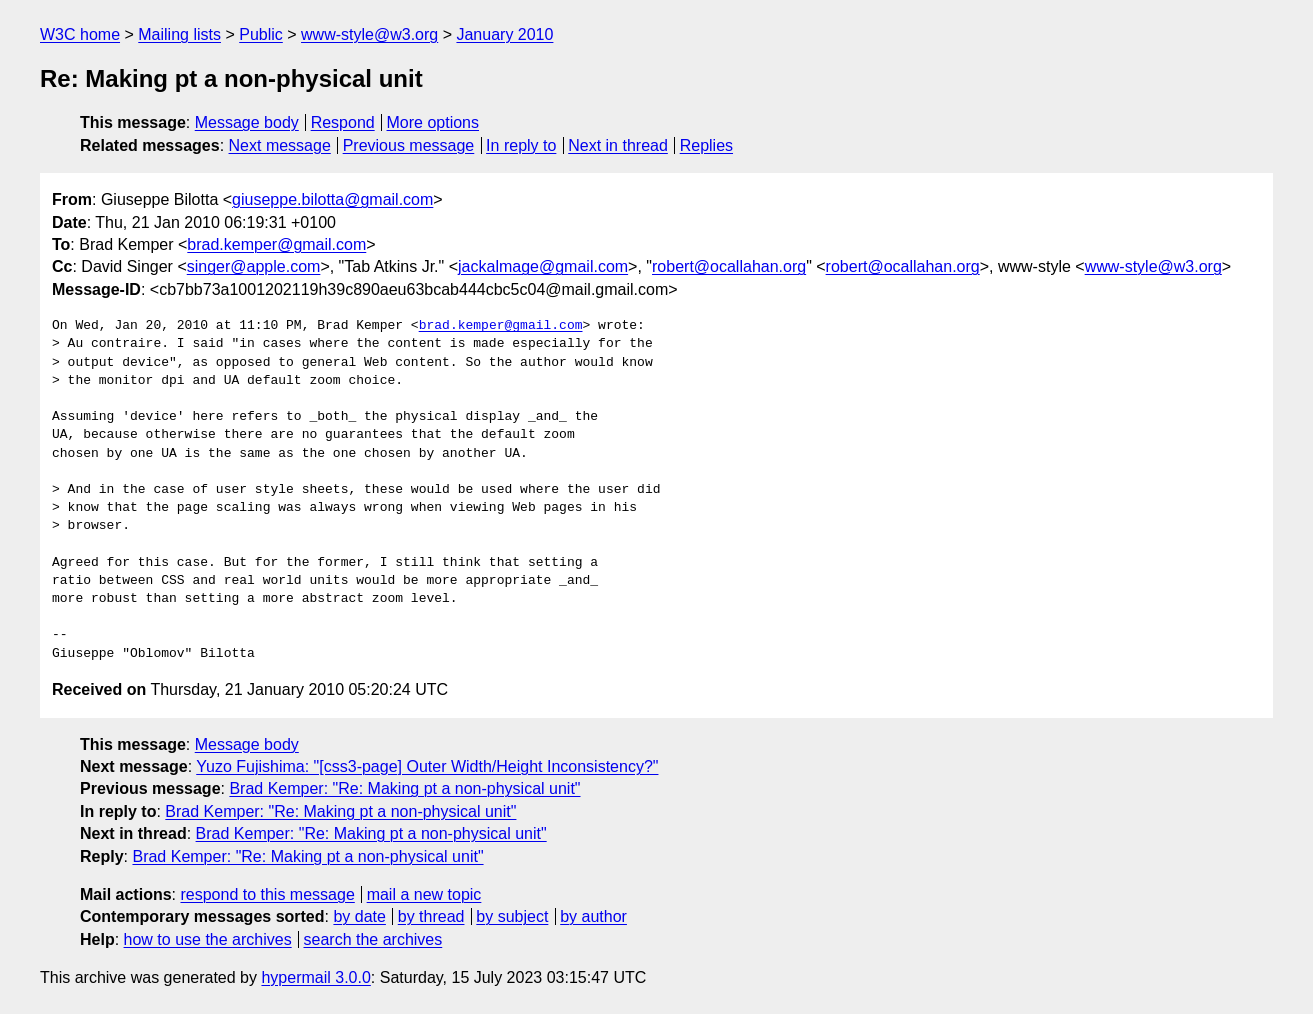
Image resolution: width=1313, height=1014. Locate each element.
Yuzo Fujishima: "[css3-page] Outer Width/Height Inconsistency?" (427, 766)
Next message (280, 145)
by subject (512, 916)
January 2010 (504, 34)
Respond (343, 122)
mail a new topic (424, 894)
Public (261, 34)
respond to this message (267, 894)
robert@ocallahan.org (729, 266)
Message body (247, 122)
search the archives (373, 939)
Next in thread (618, 145)
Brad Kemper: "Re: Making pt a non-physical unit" (404, 788)
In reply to (521, 145)
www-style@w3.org (369, 34)
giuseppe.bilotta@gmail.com (332, 199)
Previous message (409, 145)
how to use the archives (208, 939)
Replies (706, 145)
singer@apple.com (254, 266)
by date (359, 916)
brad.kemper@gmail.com (276, 244)
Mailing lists (179, 34)
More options (433, 122)
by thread (431, 916)
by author (593, 916)
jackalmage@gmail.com (543, 266)
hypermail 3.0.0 (315, 977)
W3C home (80, 34)
